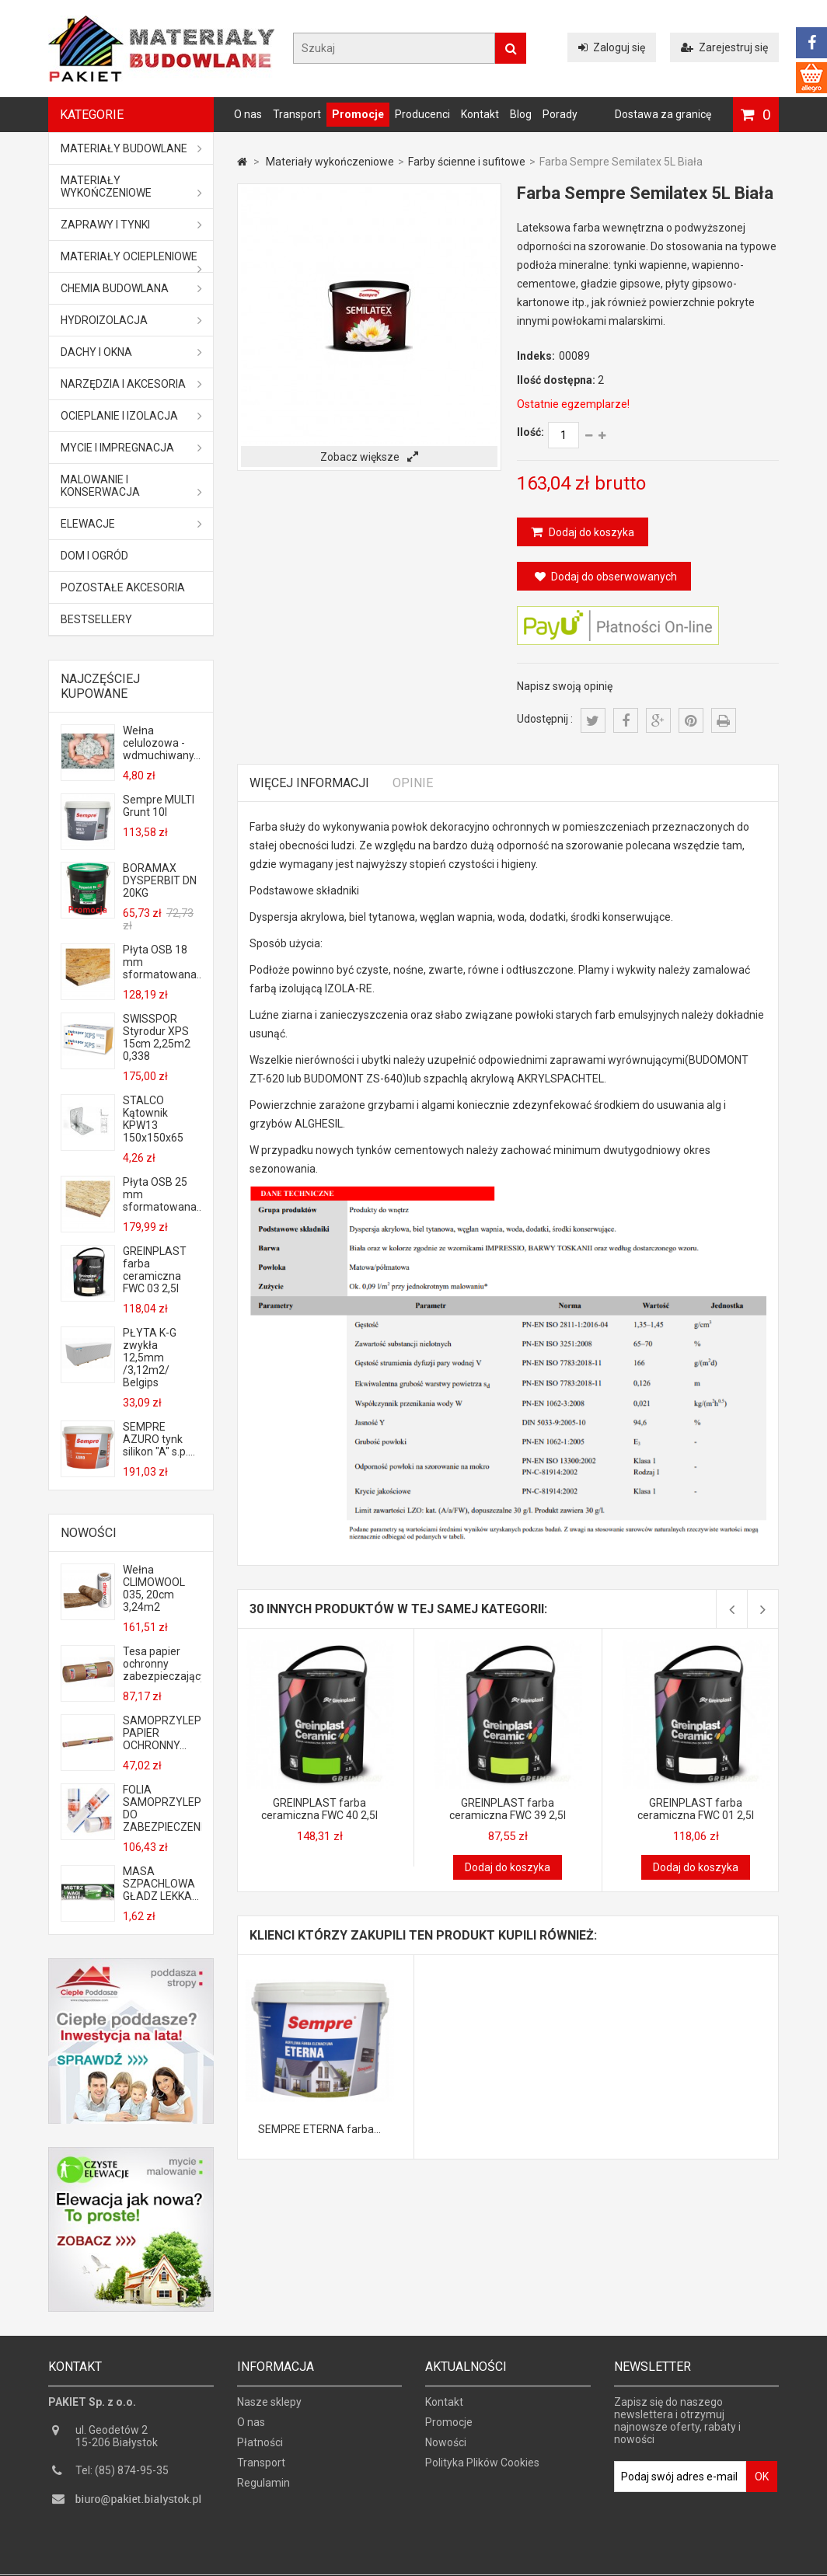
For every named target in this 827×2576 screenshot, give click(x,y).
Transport (297, 114)
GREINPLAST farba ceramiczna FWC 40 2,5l (319, 1809)
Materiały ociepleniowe (131, 261)
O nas (248, 114)
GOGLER (458, 2562)
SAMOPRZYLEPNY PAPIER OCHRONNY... (162, 1733)
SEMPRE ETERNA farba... (319, 2129)
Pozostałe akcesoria (123, 587)
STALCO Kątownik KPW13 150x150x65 (153, 1119)
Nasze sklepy (269, 2408)
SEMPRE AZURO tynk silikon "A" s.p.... (159, 1439)
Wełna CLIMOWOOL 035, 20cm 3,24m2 (154, 1588)
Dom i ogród (94, 555)
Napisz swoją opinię (564, 686)
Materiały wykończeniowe (131, 186)
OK (762, 2483)
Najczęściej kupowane (100, 686)
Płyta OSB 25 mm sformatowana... (162, 1194)
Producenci (422, 114)
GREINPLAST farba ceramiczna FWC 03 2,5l (155, 1270)
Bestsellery (96, 619)
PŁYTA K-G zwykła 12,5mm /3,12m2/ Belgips (149, 1357)
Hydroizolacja (131, 320)
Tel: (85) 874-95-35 (122, 2476)
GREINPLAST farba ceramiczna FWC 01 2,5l (695, 1809)
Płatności (260, 2448)
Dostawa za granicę (663, 114)
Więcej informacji (309, 783)
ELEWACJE (131, 524)
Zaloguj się (611, 47)
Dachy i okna (131, 352)
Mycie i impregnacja (131, 447)
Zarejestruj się (724, 47)
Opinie (413, 783)
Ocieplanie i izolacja (131, 416)
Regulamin (263, 2489)
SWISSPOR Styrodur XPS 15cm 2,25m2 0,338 (156, 1037)
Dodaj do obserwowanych (606, 576)
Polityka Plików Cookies (482, 2469)
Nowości (89, 1532)
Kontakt (480, 114)
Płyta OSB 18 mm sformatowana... (162, 962)
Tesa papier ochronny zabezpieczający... (162, 1663)
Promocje (358, 114)
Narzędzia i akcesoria (131, 384)
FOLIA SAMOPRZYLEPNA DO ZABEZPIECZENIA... (162, 1808)
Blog (521, 114)
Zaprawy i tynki (131, 224)
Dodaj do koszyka (590, 532)
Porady (560, 114)
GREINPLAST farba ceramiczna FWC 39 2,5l (507, 1809)
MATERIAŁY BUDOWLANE (131, 148)
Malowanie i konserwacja (131, 485)
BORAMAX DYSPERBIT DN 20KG (160, 880)
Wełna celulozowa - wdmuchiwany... (162, 743)
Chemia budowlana (131, 288)
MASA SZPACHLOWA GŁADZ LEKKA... (161, 1883)
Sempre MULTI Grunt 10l (158, 805)
